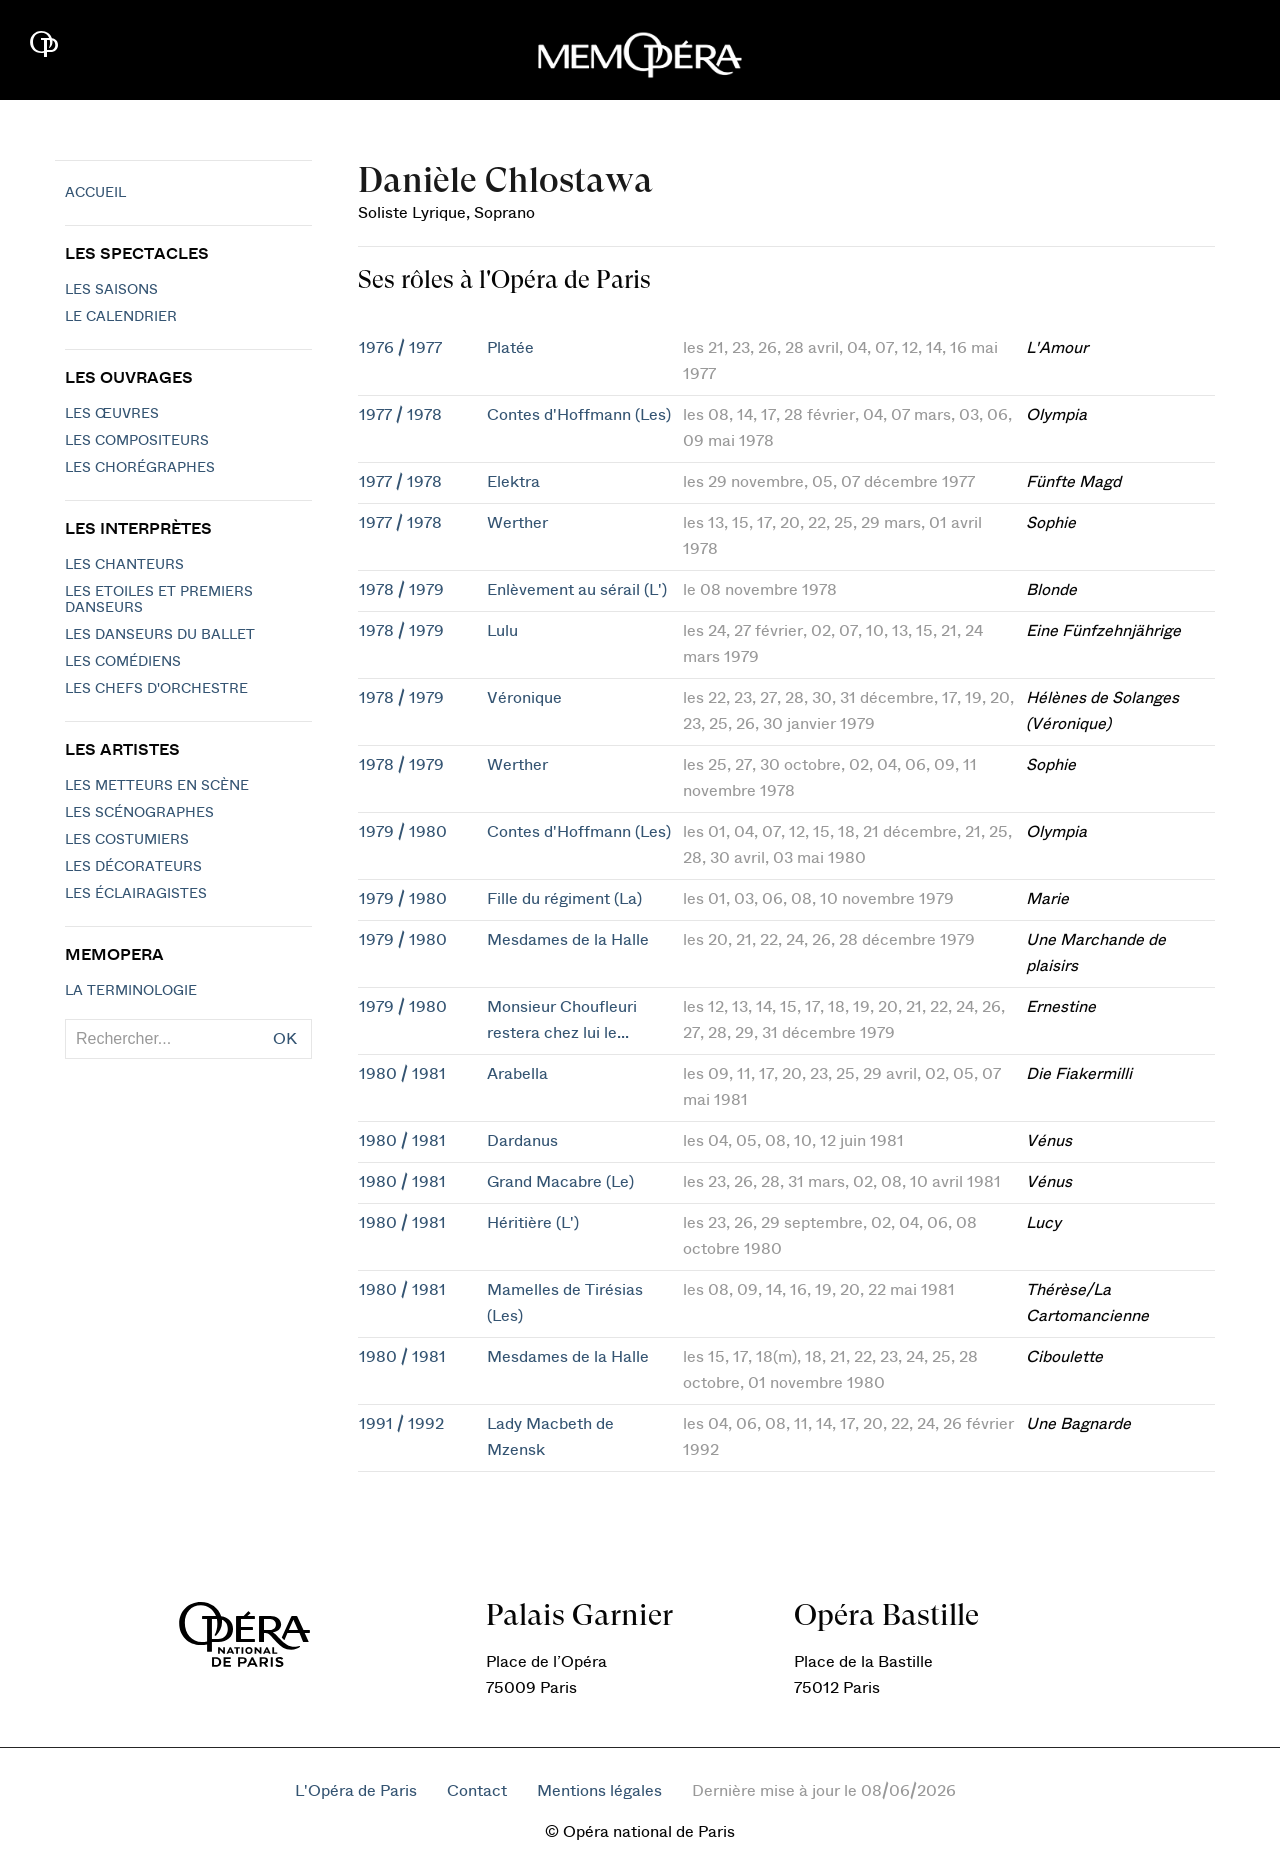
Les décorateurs (133, 867)
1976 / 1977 (400, 348)
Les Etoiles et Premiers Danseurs (159, 600)
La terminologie (131, 991)
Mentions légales (599, 1791)
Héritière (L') (533, 1223)
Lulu (502, 631)
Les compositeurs (137, 441)
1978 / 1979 (401, 590)
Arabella (517, 1074)
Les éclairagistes (136, 894)
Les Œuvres (112, 414)
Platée (510, 348)
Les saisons (111, 290)
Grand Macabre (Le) (560, 1182)
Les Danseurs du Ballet (160, 635)
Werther (517, 523)
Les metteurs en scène (157, 786)
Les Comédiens (123, 662)
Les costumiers (127, 840)
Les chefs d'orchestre (156, 689)
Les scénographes (139, 813)
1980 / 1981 (402, 1074)
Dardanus (522, 1141)
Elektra (513, 482)
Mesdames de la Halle (568, 940)
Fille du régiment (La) (564, 899)
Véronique (524, 698)
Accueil (95, 193)
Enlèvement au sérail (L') (577, 590)
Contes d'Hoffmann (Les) (579, 415)
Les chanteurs (124, 565)
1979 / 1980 (403, 832)
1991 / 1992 (401, 1424)
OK (285, 1039)
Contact (477, 1791)
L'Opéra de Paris (356, 1791)
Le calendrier (121, 317)
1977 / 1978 (400, 415)
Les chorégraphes (140, 468)
